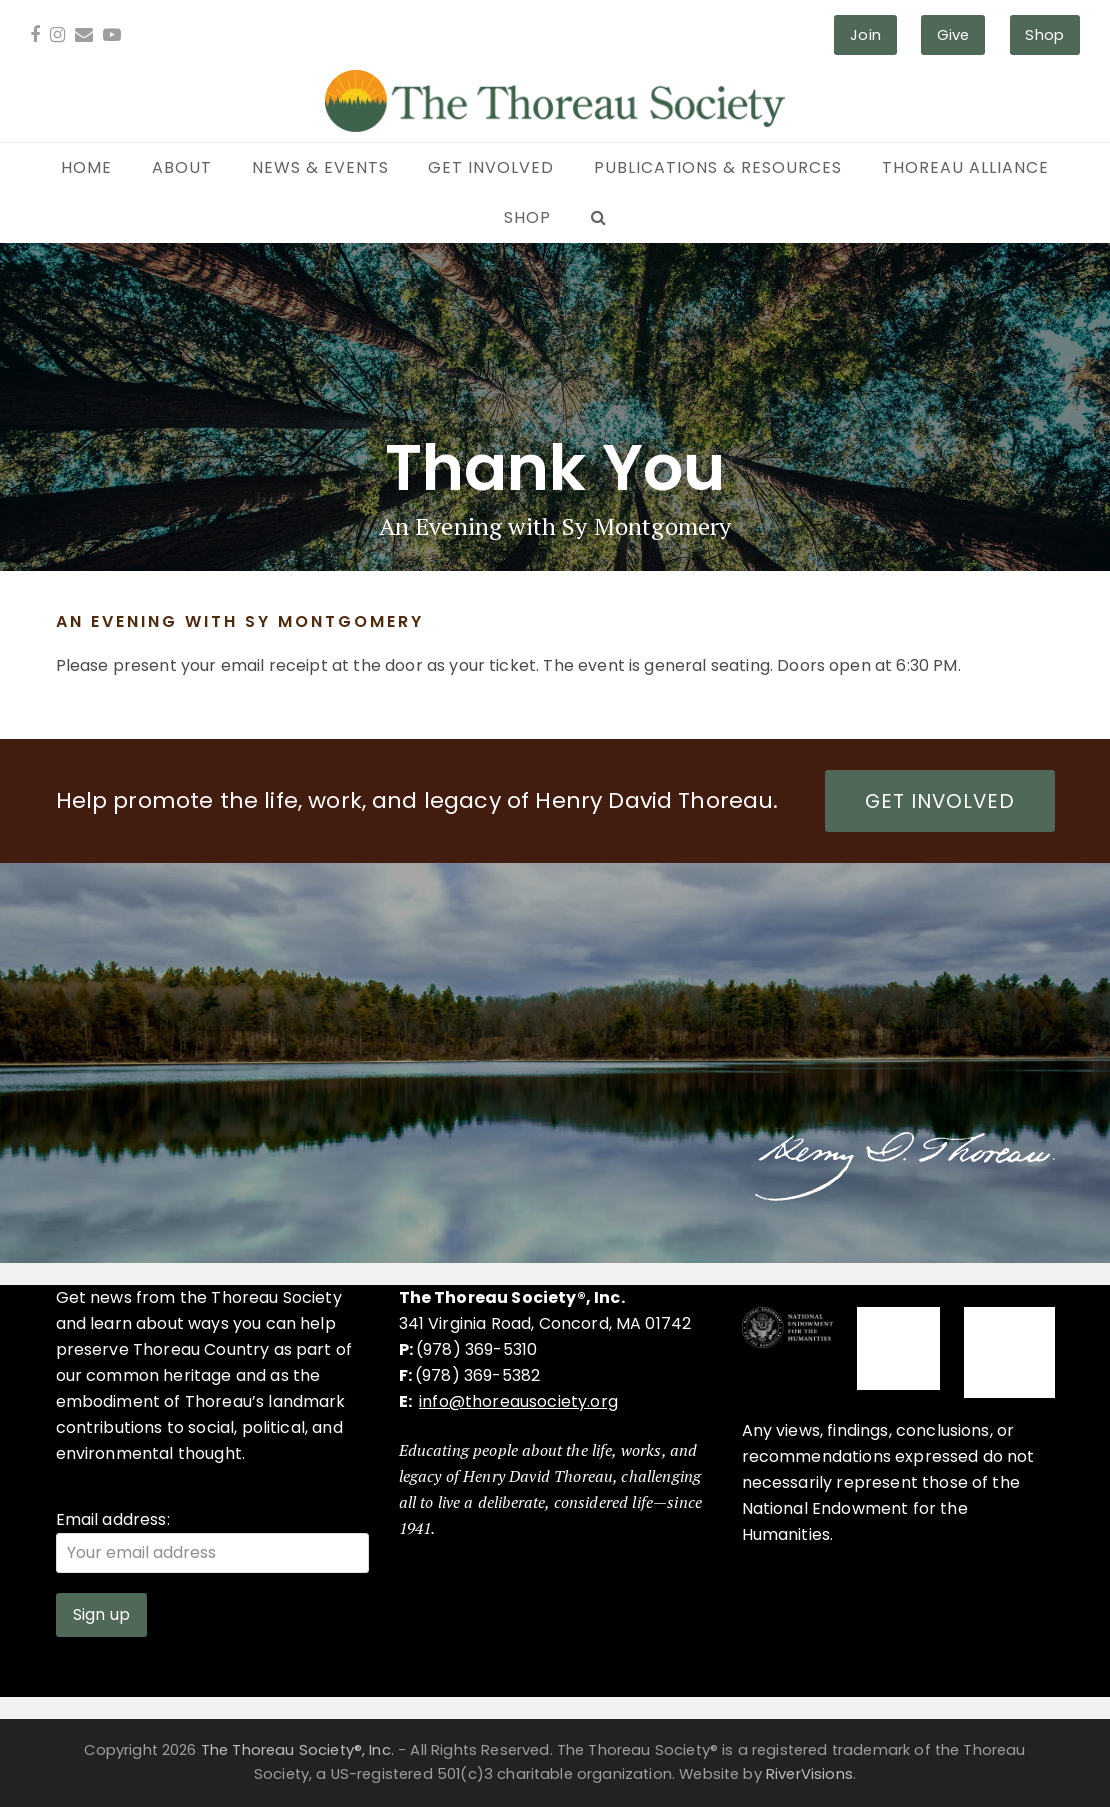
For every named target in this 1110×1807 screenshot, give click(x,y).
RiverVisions (809, 1774)
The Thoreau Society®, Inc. (297, 1750)
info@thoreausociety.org (518, 1401)
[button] (598, 218)
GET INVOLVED (940, 801)
